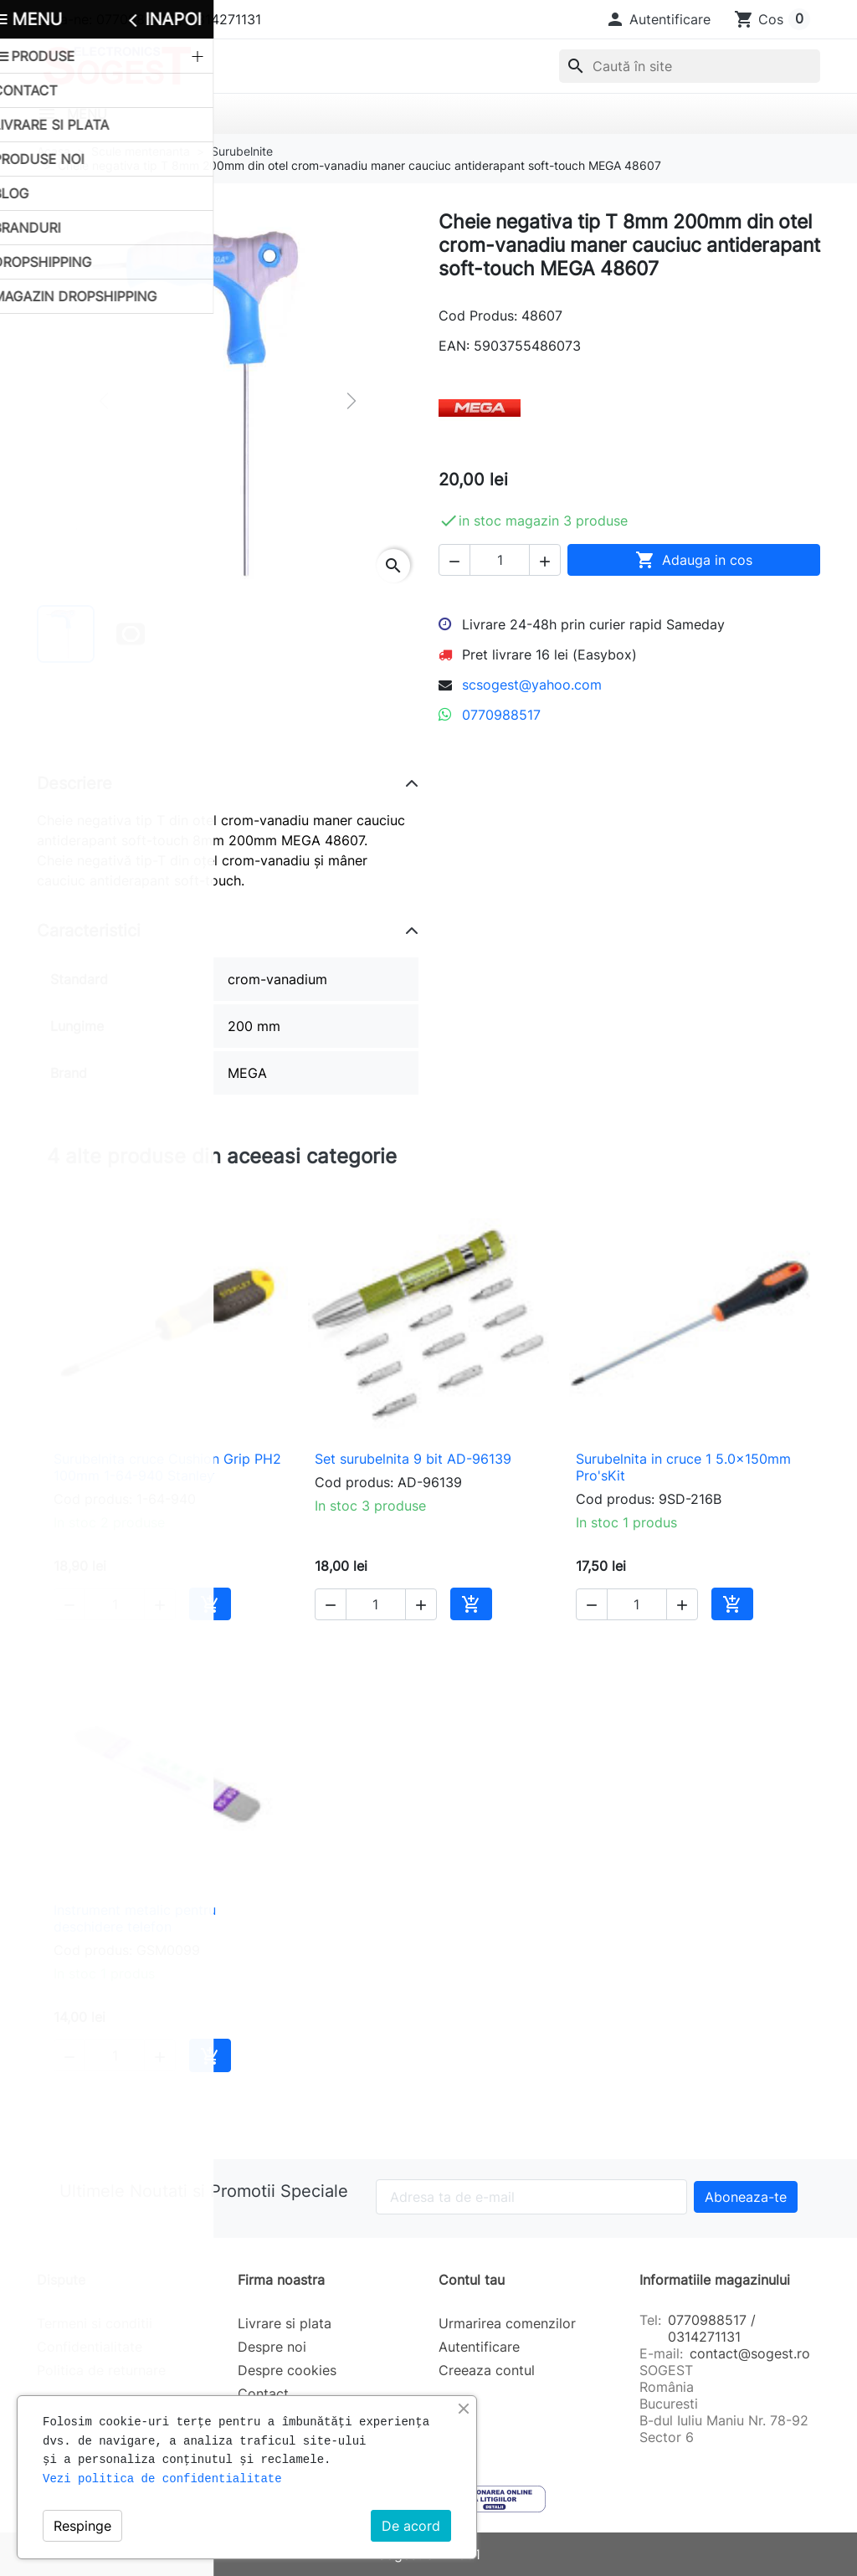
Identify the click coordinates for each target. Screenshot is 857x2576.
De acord (411, 2525)
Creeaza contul (487, 2370)
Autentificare (479, 2346)
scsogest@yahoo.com (532, 684)
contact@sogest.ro (750, 2353)
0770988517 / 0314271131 (712, 2328)
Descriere (74, 783)
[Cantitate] (500, 560)
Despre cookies (287, 2370)
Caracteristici (89, 931)
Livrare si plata (284, 2323)
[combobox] (689, 66)
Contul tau (472, 2279)
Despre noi (272, 2346)
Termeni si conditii (94, 2323)
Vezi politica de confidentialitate (162, 2479)
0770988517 (501, 714)
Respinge (82, 2525)
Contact (263, 2393)
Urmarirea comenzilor (507, 2323)
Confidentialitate (89, 2346)
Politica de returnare (101, 2370)
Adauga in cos (693, 560)
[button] (658, 19)
